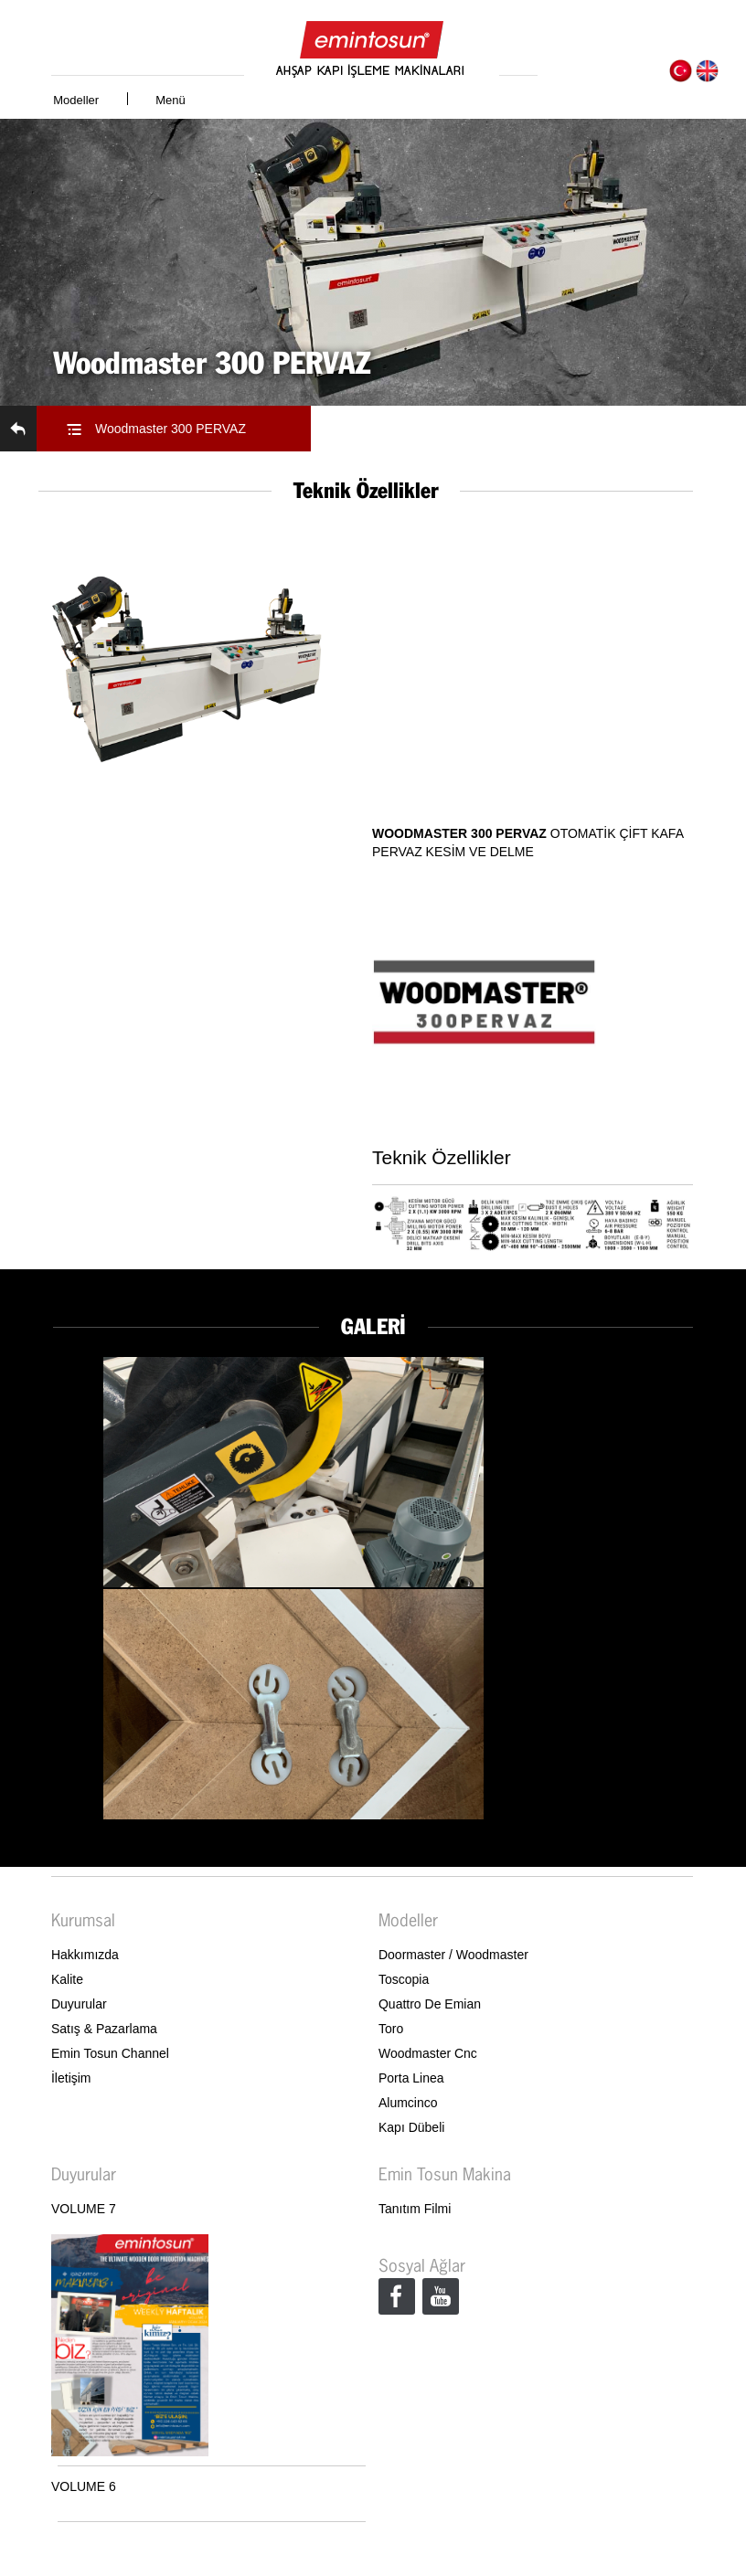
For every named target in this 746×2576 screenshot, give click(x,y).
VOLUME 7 (83, 2208)
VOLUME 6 (83, 2486)
